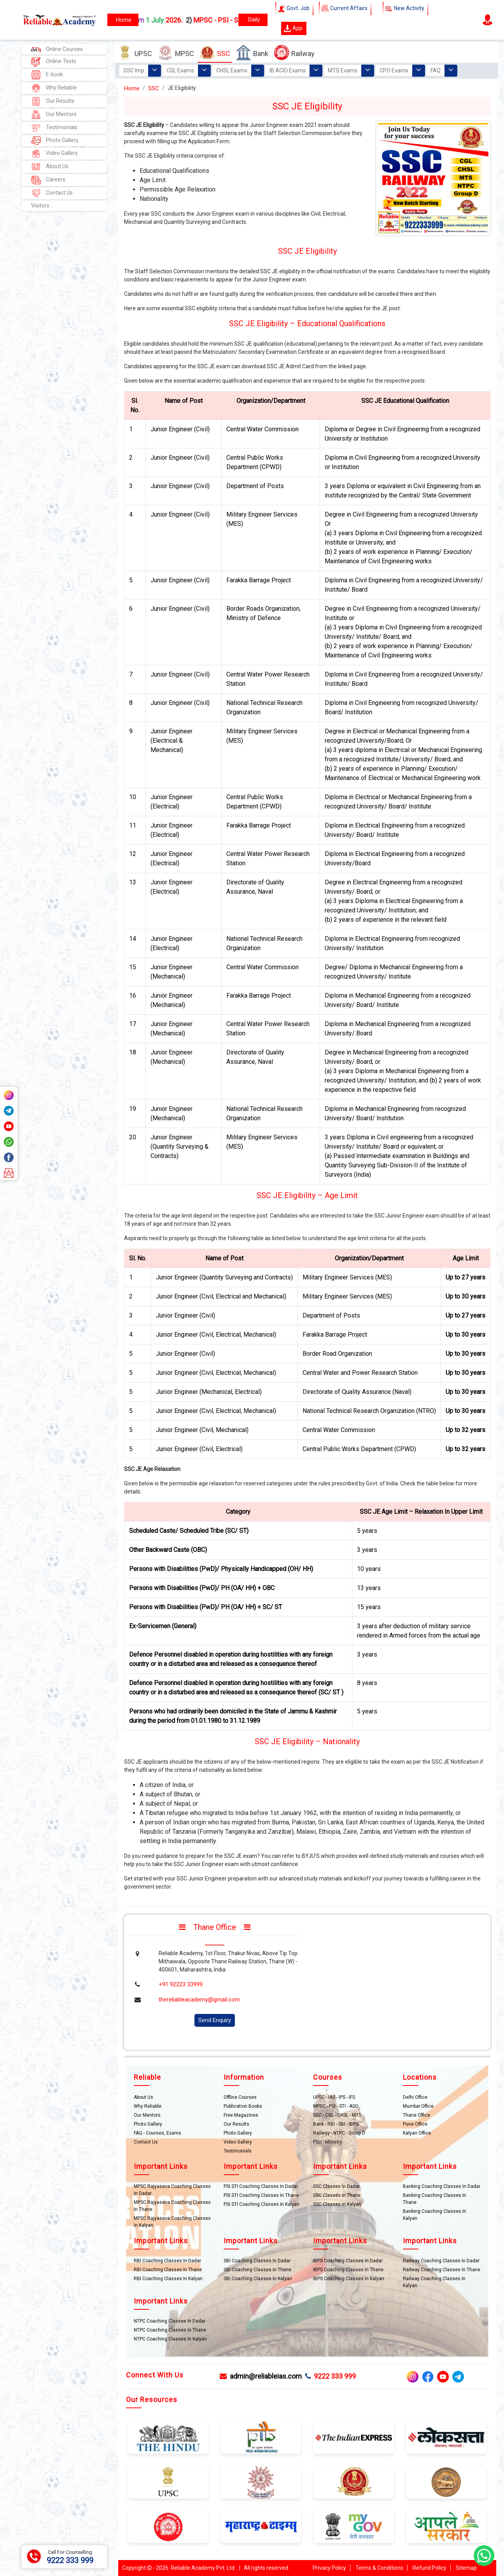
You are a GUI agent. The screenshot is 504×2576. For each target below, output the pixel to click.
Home (132, 88)
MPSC (176, 52)
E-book (47, 75)
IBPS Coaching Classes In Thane (348, 2269)
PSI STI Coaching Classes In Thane (261, 2195)
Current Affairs (345, 8)
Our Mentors (54, 114)
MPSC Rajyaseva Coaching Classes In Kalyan (172, 2222)
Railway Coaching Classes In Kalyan (434, 2282)
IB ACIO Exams (288, 70)
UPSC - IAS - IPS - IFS (334, 2097)
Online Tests (53, 62)
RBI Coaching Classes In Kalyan (168, 2278)
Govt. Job (294, 8)
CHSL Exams (231, 70)
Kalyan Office (417, 2133)
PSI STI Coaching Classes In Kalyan (261, 2204)
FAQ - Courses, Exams (157, 2133)
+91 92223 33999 (181, 1984)
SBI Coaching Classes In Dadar (257, 2260)
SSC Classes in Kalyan (337, 2204)
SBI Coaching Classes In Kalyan (258, 2278)
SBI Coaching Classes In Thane (257, 2269)
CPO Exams (394, 70)
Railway (294, 52)
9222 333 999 (330, 2376)
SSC (215, 52)
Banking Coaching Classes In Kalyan (434, 2215)
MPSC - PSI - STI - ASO (336, 2106)
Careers (48, 180)
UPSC (134, 52)
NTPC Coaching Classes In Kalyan (170, 2339)
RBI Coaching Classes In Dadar (167, 2260)
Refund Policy (429, 2568)
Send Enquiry (214, 2020)
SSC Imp (133, 70)
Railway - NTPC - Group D (339, 2133)
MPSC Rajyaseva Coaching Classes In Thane (172, 2206)
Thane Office (416, 2115)
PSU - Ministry (327, 2142)
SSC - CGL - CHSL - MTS (337, 2115)
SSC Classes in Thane (336, 2195)
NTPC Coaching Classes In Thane (170, 2330)
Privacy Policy (329, 2568)
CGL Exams (180, 70)
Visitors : (41, 205)
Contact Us (52, 193)
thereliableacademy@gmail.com (199, 1999)
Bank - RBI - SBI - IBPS (336, 2124)
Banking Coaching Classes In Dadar (441, 2186)
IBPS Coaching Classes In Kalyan (348, 2278)
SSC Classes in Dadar (336, 2186)
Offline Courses (240, 2097)
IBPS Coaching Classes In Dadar (348, 2260)
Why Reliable (54, 88)
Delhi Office (415, 2097)
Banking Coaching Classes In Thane (434, 2199)
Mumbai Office (418, 2106)
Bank (252, 52)
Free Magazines (241, 2115)
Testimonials (54, 128)
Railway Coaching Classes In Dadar (441, 2260)
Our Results (52, 101)
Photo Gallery (55, 140)
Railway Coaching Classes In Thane (441, 2269)
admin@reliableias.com (261, 2376)
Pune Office (415, 2124)
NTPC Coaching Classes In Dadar (169, 2321)
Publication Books (243, 2106)
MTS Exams (342, 70)
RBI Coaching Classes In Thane (168, 2269)
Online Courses (57, 49)
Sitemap (466, 2568)
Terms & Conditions (379, 2568)
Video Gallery (54, 153)
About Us (49, 167)
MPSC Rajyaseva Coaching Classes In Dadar (172, 2190)
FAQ (435, 70)
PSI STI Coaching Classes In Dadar (261, 2186)
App (293, 28)
